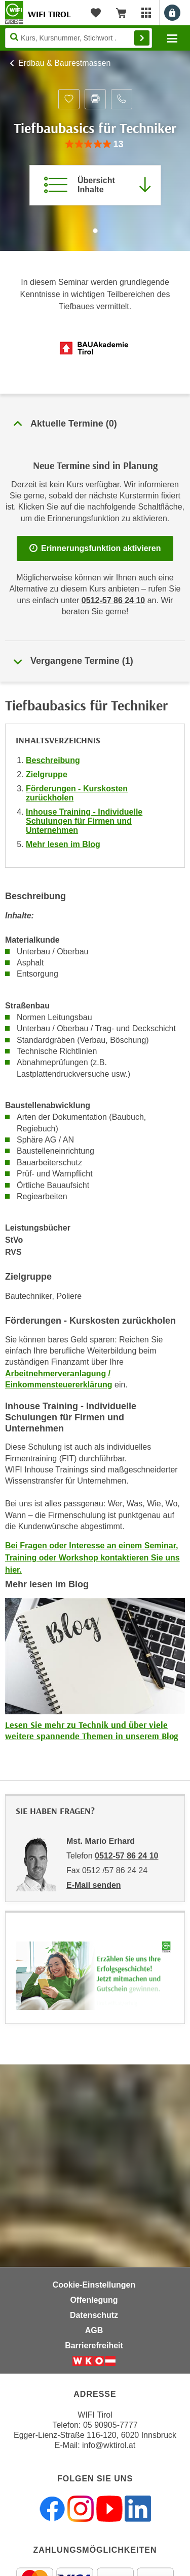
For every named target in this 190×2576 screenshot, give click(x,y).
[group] (94, 144)
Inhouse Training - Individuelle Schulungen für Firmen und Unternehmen (84, 821)
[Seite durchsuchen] (78, 38)
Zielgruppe (46, 774)
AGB (94, 2330)
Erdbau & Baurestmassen (64, 63)
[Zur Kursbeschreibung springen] (95, 185)
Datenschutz (94, 2315)
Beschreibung (53, 760)
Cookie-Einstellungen (94, 2285)
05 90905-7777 (110, 2425)
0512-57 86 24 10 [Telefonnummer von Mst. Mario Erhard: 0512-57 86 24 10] (126, 1855)
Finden (141, 38)
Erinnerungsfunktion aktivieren (95, 548)
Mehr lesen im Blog (63, 844)
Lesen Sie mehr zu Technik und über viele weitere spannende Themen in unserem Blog (91, 1730)
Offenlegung (94, 2300)
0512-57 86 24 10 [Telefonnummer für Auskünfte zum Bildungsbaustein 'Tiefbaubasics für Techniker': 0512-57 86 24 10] (113, 600)
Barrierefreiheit (94, 2345)
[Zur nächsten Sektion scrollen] (95, 241)
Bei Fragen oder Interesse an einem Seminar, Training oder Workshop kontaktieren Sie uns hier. (92, 1557)
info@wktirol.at (108, 2445)
